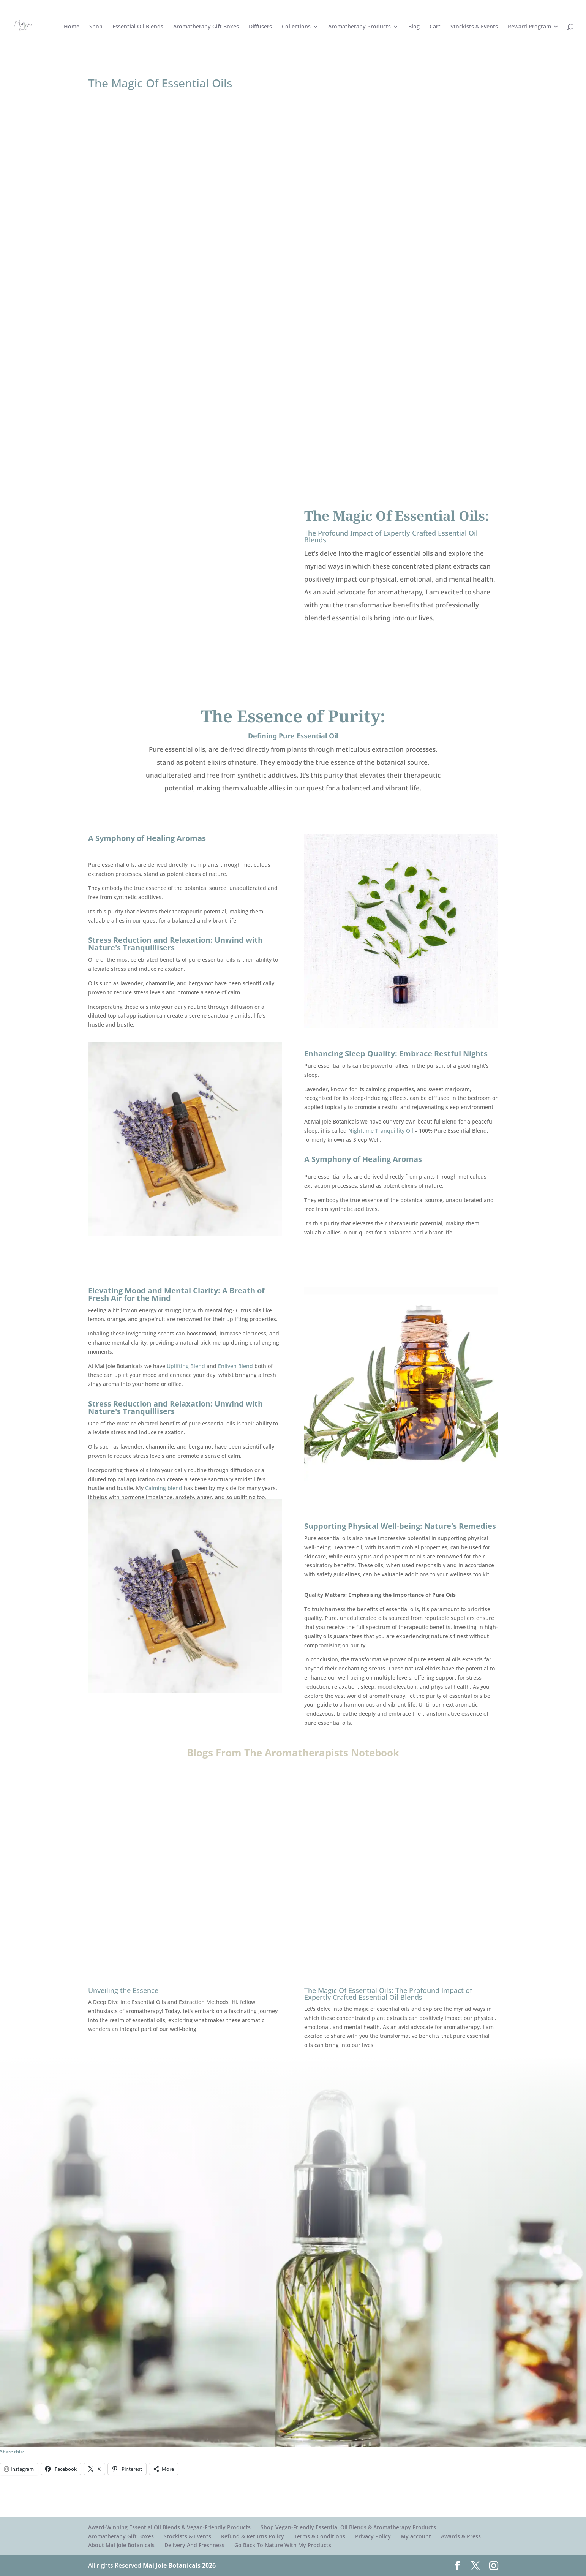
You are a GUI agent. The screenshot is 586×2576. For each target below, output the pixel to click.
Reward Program (529, 27)
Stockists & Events (474, 27)
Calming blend (163, 1488)
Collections (296, 27)
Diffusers (260, 27)
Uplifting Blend (186, 1366)
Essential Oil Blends (137, 27)
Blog (414, 27)
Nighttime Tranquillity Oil (380, 1130)
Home (71, 27)
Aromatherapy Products (359, 27)
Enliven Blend (235, 1366)
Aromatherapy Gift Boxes (206, 27)
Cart (435, 27)
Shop (96, 27)
